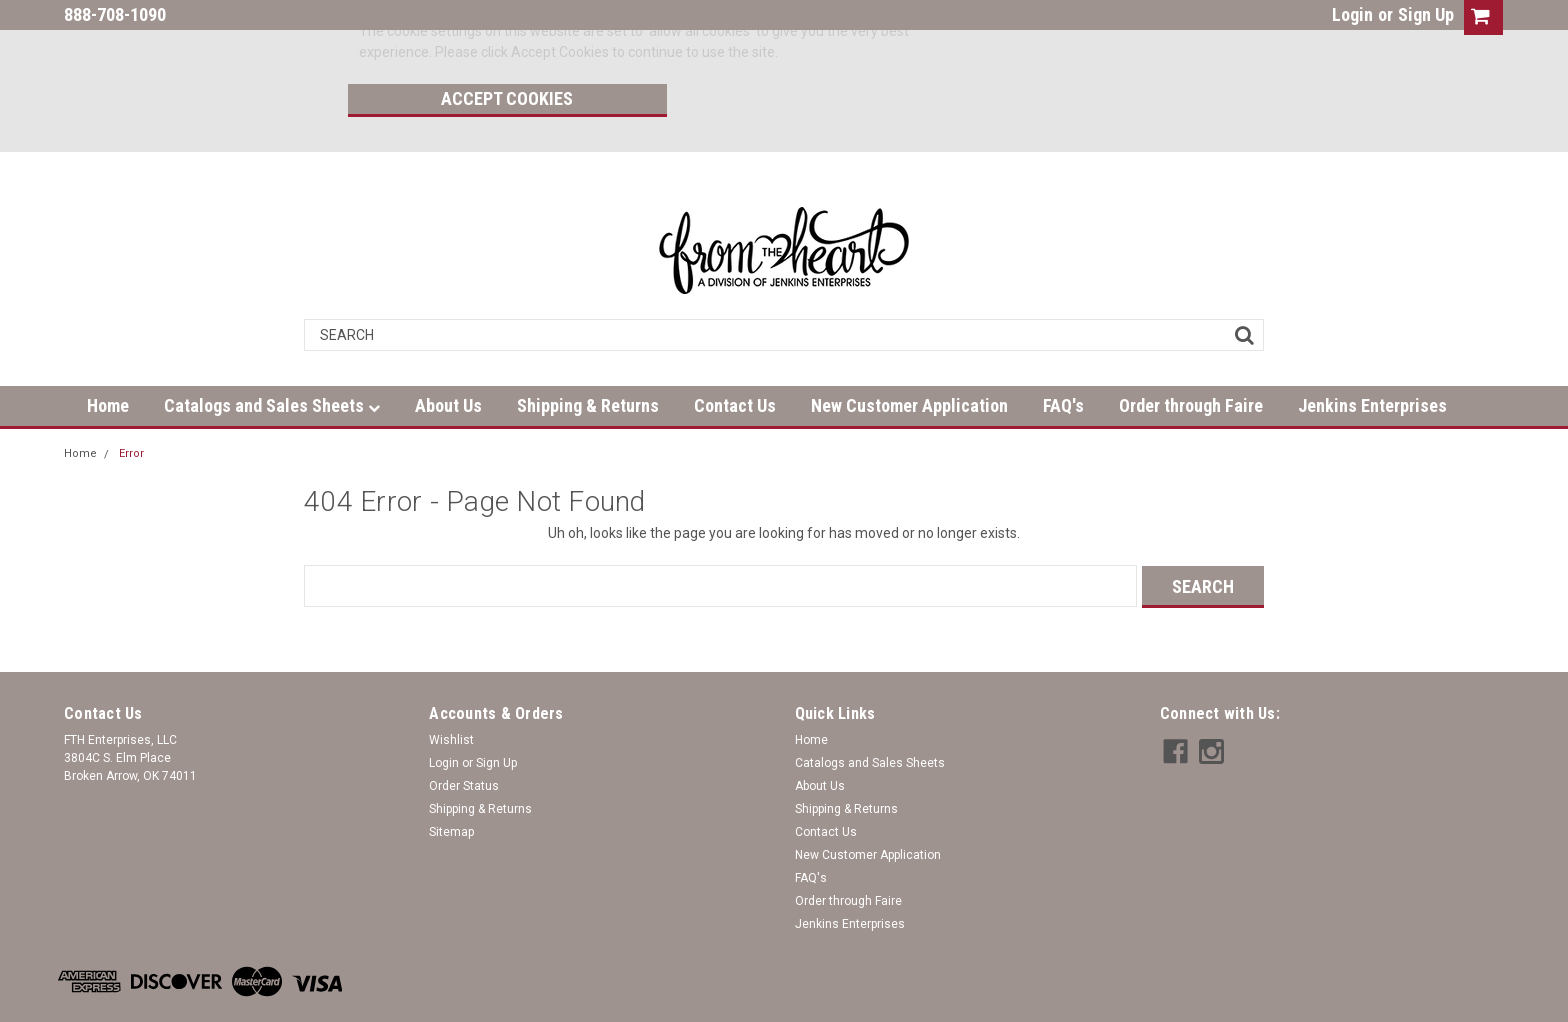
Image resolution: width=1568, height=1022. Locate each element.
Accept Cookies (1042, 35)
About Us (448, 358)
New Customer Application (909, 358)
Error (131, 406)
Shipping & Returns (588, 358)
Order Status (464, 738)
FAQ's (1063, 358)
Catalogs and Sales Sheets (272, 358)
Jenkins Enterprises (1372, 358)
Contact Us (735, 358)
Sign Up (1426, 14)
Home (108, 358)
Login (1352, 14)
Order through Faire (1191, 358)
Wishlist (451, 692)
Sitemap (451, 784)
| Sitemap (284, 1002)
